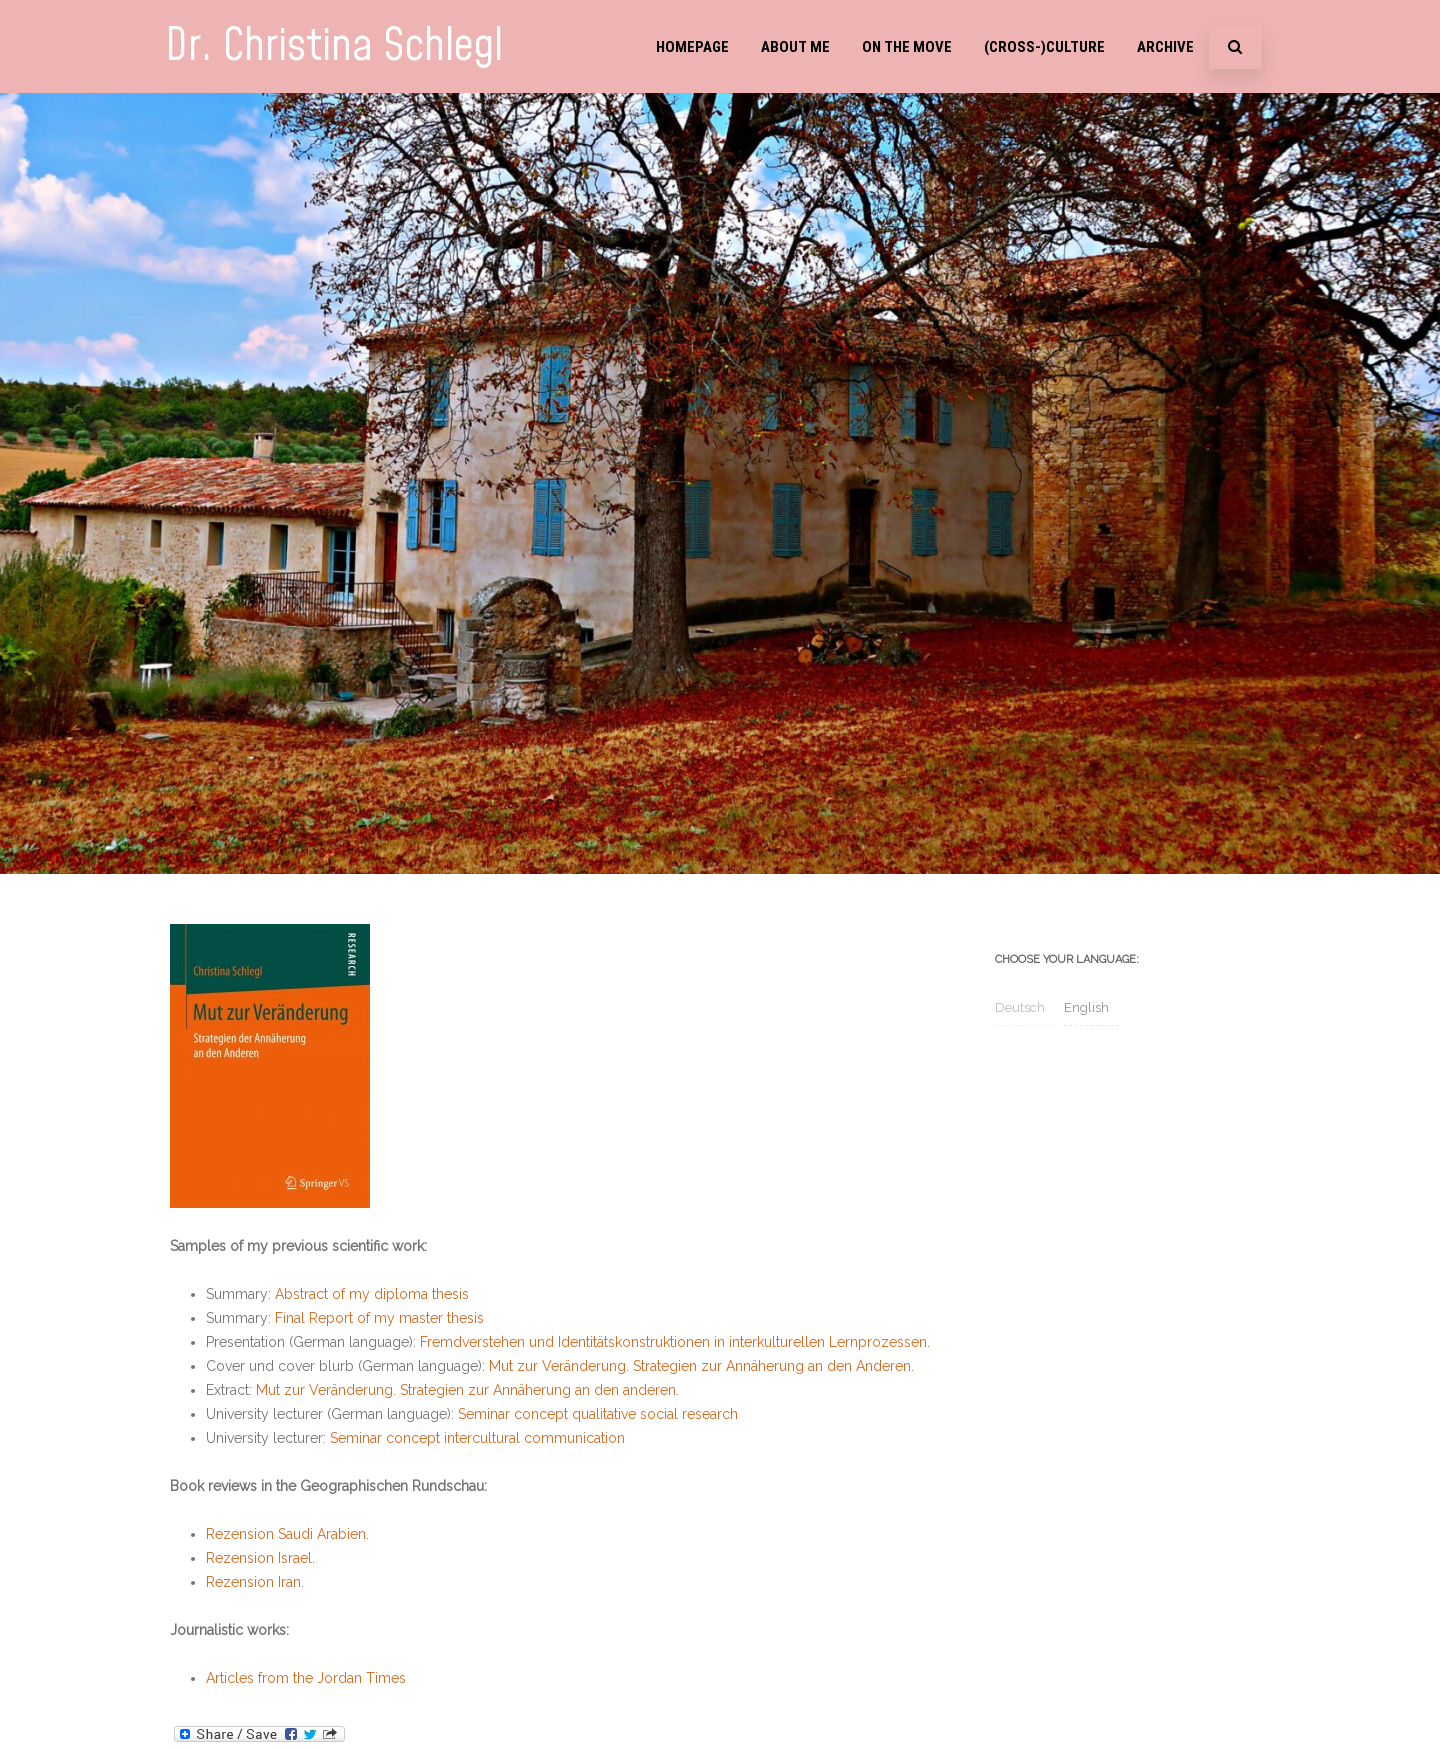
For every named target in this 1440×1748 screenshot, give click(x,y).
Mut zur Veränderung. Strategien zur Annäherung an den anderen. (467, 1390)
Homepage (692, 47)
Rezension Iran (253, 1582)
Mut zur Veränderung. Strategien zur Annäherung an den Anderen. (701, 1366)
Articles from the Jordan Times (306, 1678)
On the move (907, 47)
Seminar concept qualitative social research (598, 1414)
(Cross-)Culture (1044, 47)
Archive (1165, 47)
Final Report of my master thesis (379, 1318)
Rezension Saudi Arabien (286, 1534)
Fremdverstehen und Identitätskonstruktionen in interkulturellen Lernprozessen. (675, 1342)
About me (795, 47)
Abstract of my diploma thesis (372, 1294)
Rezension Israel (259, 1558)
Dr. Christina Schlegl (334, 46)
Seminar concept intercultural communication (477, 1438)
